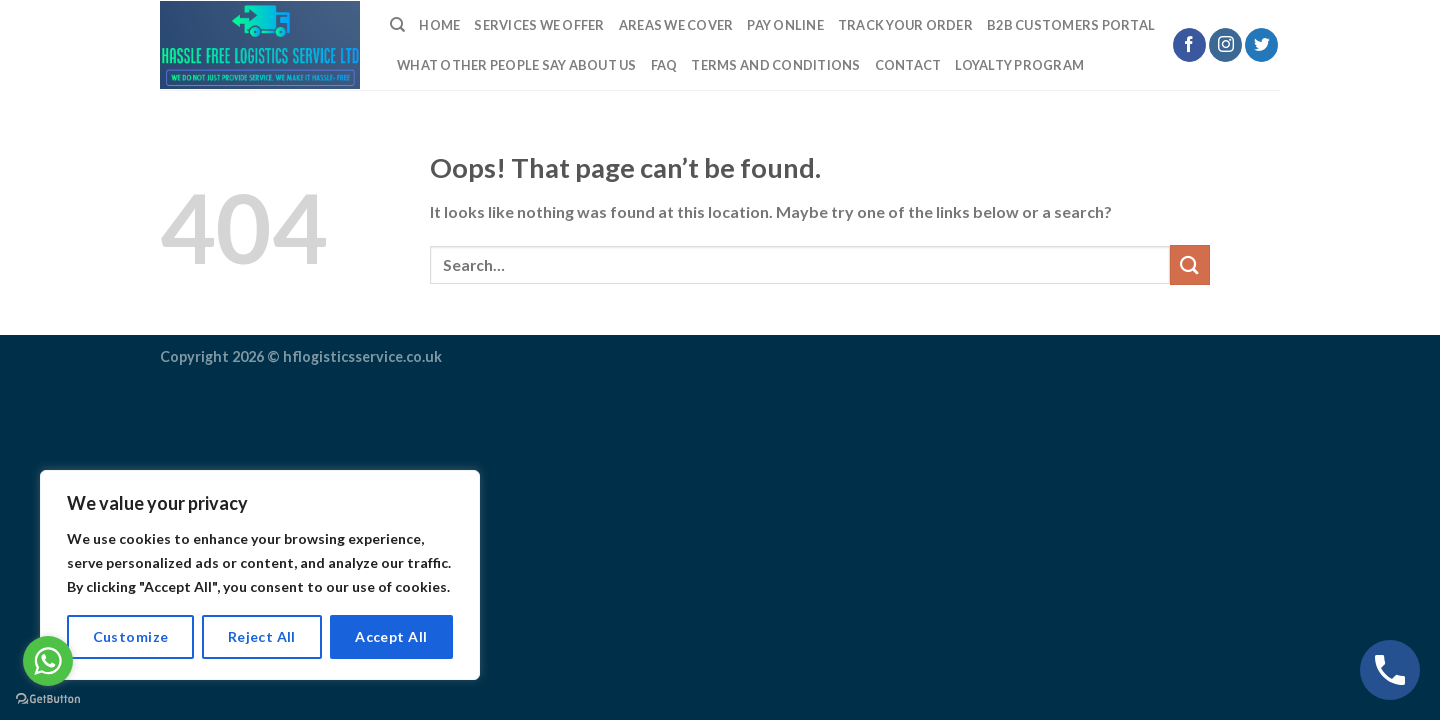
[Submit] (1190, 264)
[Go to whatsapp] (48, 661)
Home (439, 25)
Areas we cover (676, 25)
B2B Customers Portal (1071, 25)
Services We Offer (539, 25)
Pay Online (785, 25)
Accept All (391, 636)
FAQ (664, 65)
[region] (260, 575)
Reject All (262, 636)
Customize (131, 636)
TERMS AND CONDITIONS (775, 65)
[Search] (397, 25)
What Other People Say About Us (517, 65)
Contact (908, 65)
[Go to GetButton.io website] (48, 699)
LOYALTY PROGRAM (1019, 65)
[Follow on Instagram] (1225, 45)
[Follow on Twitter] (1261, 45)
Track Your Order (905, 25)
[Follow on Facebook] (1189, 45)
